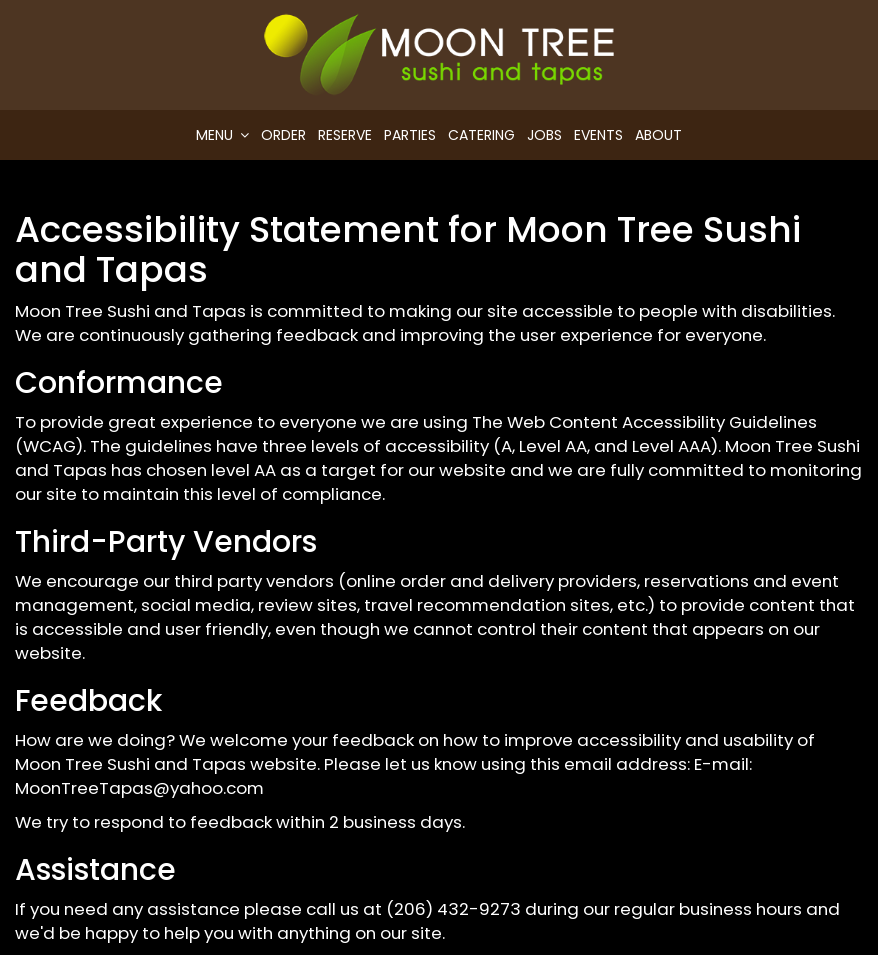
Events (598, 135)
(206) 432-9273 (453, 909)
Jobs (544, 135)
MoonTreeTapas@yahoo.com (139, 788)
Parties (410, 135)
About (658, 135)
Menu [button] (222, 135)
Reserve (345, 135)
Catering (481, 135)
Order (283, 135)
